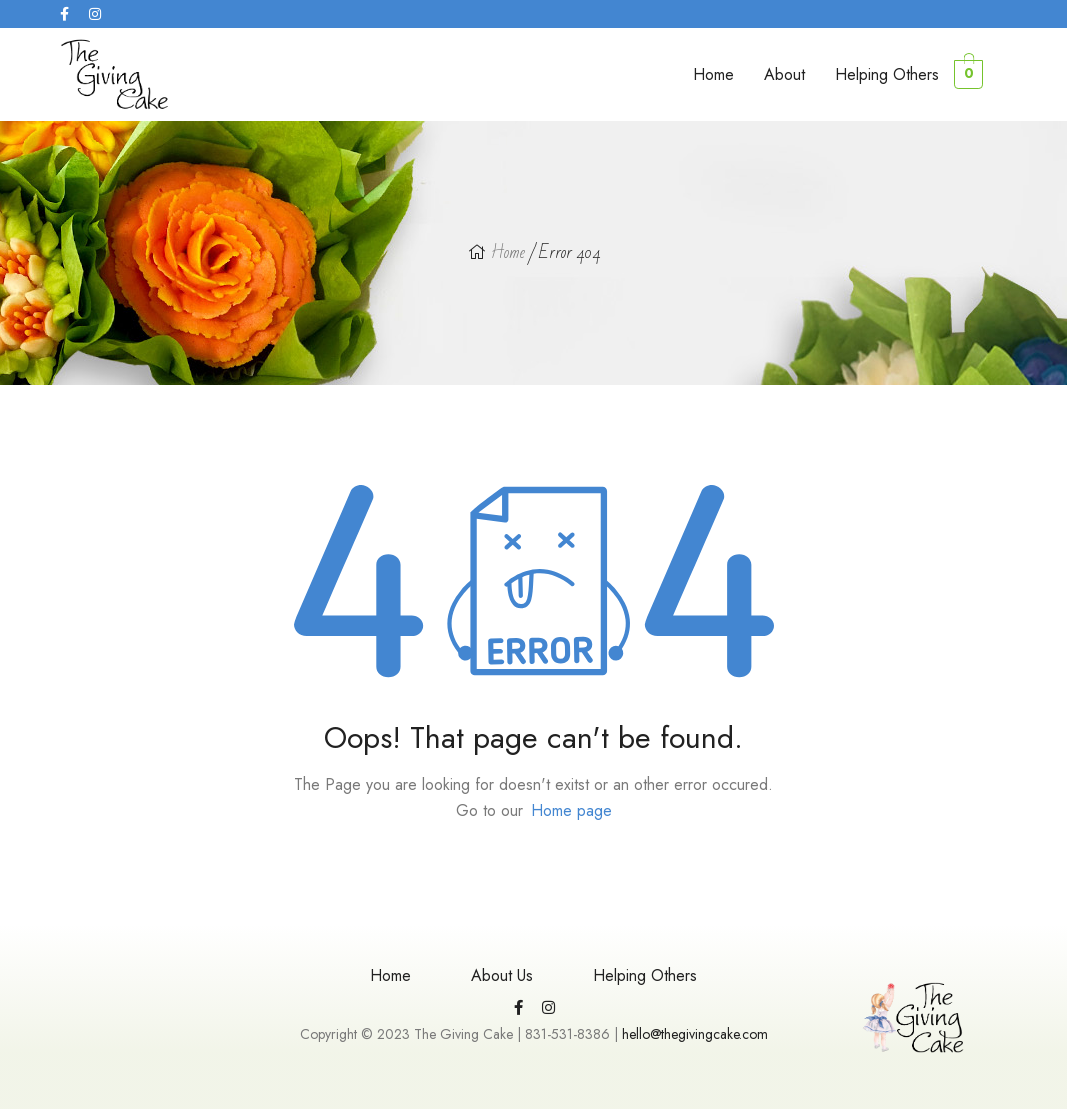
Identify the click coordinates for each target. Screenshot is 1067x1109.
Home (713, 74)
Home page (571, 810)
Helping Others (887, 74)
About (784, 74)
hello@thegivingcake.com (695, 1034)
